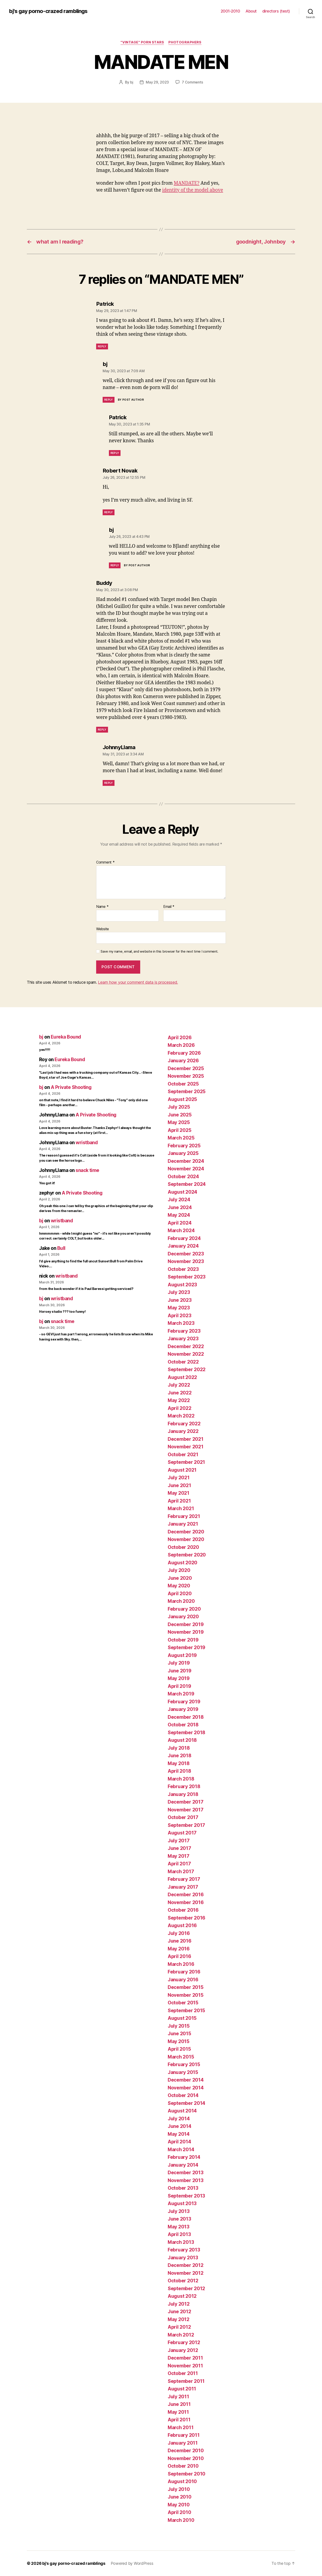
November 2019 (186, 1632)
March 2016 (181, 1964)
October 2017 (183, 1817)
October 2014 (183, 2095)
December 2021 (185, 1439)
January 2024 (183, 1246)
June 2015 (179, 2033)
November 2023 (186, 1261)
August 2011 (182, 2389)
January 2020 (183, 1616)
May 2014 (179, 2134)
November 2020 (186, 1539)
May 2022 (179, 1400)
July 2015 (179, 2026)
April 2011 (179, 2419)
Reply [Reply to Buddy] (102, 729)
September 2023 (186, 1277)
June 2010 (179, 2497)
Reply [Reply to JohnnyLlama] (108, 783)
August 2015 (182, 2018)
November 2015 (185, 1995)
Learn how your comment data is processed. (138, 982)
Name (102, 907)
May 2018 (179, 1763)
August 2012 (182, 2296)
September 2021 (186, 1462)
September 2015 (186, 2010)
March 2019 (181, 1694)
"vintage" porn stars (142, 42)
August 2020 (182, 1562)
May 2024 (179, 1215)
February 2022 (184, 1423)
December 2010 (186, 2450)
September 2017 (186, 1825)
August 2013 (182, 2203)
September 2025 (186, 1091)
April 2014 (179, 2141)
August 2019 (182, 1655)
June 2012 (179, 2311)
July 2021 (179, 1477)
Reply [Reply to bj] (108, 399)
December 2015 (185, 1987)
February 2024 (184, 1238)
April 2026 (179, 1037)
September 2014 (186, 2103)
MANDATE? (186, 183)
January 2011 (183, 2443)
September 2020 (187, 1555)
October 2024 (183, 1176)
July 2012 (179, 2304)
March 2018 (181, 1779)
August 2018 (182, 1740)
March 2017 (181, 1871)
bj (131, 82)
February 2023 (184, 1331)
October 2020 (183, 1547)
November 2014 (186, 2088)
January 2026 (183, 1060)
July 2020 (179, 1570)
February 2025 (184, 1145)
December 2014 (186, 2080)
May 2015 (178, 2041)
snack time (87, 1170)
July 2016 (179, 1933)
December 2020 (186, 1532)
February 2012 (184, 2342)
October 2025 (183, 1084)
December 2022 (186, 1346)
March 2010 (181, 2520)
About (251, 11)
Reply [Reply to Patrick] (102, 346)
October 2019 (183, 1640)
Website (102, 929)
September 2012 (186, 2288)
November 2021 (185, 1446)
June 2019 (179, 1671)
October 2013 (183, 2188)
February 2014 (184, 2157)
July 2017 (179, 1840)
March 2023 (181, 1323)
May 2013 (178, 2227)
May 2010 (179, 2505)
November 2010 (186, 2458)
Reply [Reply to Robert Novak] (108, 512)
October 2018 (183, 1724)
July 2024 (179, 1199)
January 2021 (183, 1524)
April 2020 (179, 1593)
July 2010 (179, 2489)
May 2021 (178, 1493)
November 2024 (186, 1168)
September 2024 (187, 1184)
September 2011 (186, 2381)
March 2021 (181, 1508)
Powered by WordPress (132, 2563)
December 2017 (185, 1802)
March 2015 (181, 2057)
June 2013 (179, 2219)
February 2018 (184, 1786)
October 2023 (183, 1269)
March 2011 (180, 2427)
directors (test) (276, 11)
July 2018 (179, 1748)
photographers (184, 42)
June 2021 (179, 1485)
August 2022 (182, 1377)
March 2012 (181, 2335)
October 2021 (183, 1454)
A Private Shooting (71, 1087)
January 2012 (183, 2350)
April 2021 (179, 1501)
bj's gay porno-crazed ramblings (48, 11)
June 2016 (179, 1941)
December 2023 (186, 1254)
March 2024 (181, 1230)
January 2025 (183, 1153)
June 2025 (180, 1115)
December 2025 (186, 1068)
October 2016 (183, 1910)
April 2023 (179, 1315)
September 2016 (186, 1918)
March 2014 (181, 2149)
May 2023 (179, 1307)
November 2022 (186, 1354)
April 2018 (179, 1771)
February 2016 (184, 1972)
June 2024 (180, 1207)
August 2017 (182, 1833)
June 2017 (179, 1848)
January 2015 (183, 2072)
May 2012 (178, 2319)
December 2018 (186, 1717)
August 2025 (182, 1099)
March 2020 (181, 1601)
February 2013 (184, 2250)
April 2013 (179, 2234)
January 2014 (183, 2165)
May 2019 (179, 1678)
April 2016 (179, 1956)
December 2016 (186, 1894)
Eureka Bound (66, 1037)
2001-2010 (230, 11)
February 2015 (184, 2064)
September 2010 (186, 2474)
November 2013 (185, 2180)
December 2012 (185, 2265)
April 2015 (179, 2049)
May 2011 (178, 2412)
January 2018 (183, 1794)
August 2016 (182, 1925)
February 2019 (184, 1701)
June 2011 (179, 2404)
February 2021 (184, 1516)
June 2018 (179, 1755)
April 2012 (179, 2327)
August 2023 (182, 1284)
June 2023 (180, 1300)
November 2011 (185, 2366)
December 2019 (186, 1624)
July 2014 (179, 2118)
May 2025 (179, 1122)
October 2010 (183, 2466)
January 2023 (183, 1338)
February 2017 (184, 1879)
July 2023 (179, 1292)
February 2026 (184, 1053)
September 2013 (186, 2196)
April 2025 (179, 1130)
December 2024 (186, 1161)
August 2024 (182, 1192)
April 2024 (179, 1223)
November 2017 (185, 1810)
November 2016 (186, 1902)
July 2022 (179, 1385)
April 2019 (179, 1686)
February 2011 (184, 2435)
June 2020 (180, 1578)
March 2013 (181, 2242)
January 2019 (183, 1709)
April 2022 (179, 1408)
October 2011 (183, 2373)
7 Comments (192, 82)
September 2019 (186, 1647)
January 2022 (183, 1431)
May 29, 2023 (157, 82)
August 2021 (182, 1470)
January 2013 (183, 2257)
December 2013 (185, 2172)
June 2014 (179, 2126)
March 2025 (181, 1138)
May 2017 (178, 1856)
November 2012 (185, 2273)
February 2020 (184, 1609)
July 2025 (179, 1107)
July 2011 (178, 2396)
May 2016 (179, 1949)
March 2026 (181, 1045)
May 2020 (179, 1585)
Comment (105, 862)
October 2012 (183, 2280)
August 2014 (182, 2111)
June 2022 (180, 1393)
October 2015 (183, 2002)
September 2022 (186, 1369)
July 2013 (179, 2211)
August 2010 (182, 2481)
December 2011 (185, 2358)
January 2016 (183, 1979)
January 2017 (183, 1887)
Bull (61, 1248)
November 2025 (186, 1076)
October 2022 (183, 1362)
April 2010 (179, 2512)
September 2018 (186, 1732)
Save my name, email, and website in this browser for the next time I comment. (159, 951)
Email (168, 907)
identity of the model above (192, 190)
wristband (87, 1142)
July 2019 (179, 1663)
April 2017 (179, 1863)
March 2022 (181, 1416)
